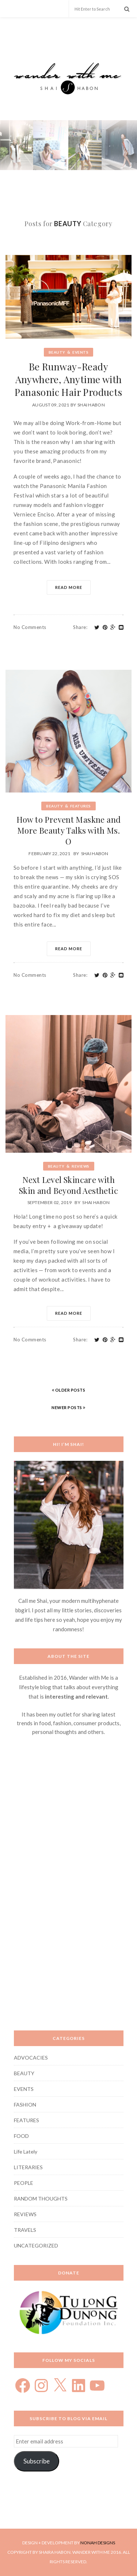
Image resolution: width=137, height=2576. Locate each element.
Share (80, 627)
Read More (68, 587)
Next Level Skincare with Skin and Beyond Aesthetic (68, 1185)
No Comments (30, 627)
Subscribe (36, 2461)
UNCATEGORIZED (36, 2245)
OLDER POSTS (68, 1390)
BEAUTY (57, 352)
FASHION (25, 2104)
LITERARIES (28, 2167)
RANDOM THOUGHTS (41, 2198)
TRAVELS (25, 2230)
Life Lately (25, 2151)
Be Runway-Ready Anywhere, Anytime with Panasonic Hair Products (68, 379)
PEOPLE (23, 2183)
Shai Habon (91, 405)
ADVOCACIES (31, 2057)
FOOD (21, 2136)
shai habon (96, 1202)
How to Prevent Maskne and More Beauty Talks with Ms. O (68, 830)
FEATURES (80, 806)
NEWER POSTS (68, 1407)
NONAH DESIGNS (97, 2542)
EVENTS (80, 352)
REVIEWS (81, 1166)
